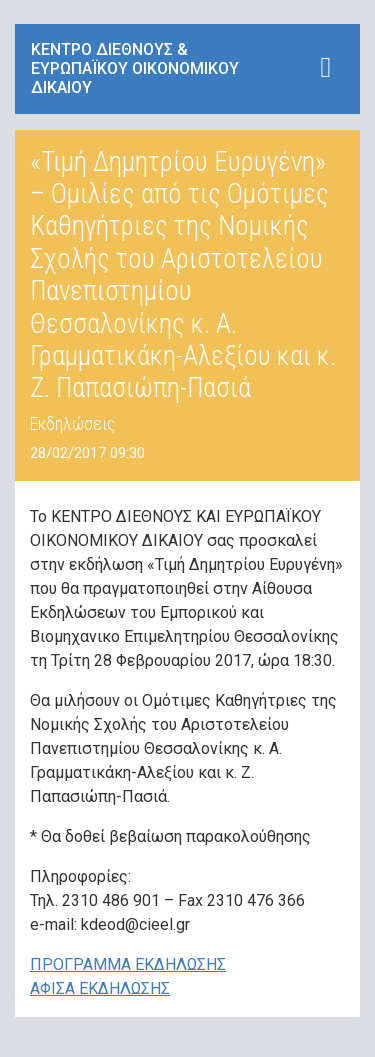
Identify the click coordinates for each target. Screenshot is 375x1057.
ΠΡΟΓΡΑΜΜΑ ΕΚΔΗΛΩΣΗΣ (128, 964)
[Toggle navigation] (325, 67)
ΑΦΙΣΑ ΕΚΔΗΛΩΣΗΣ (100, 988)
